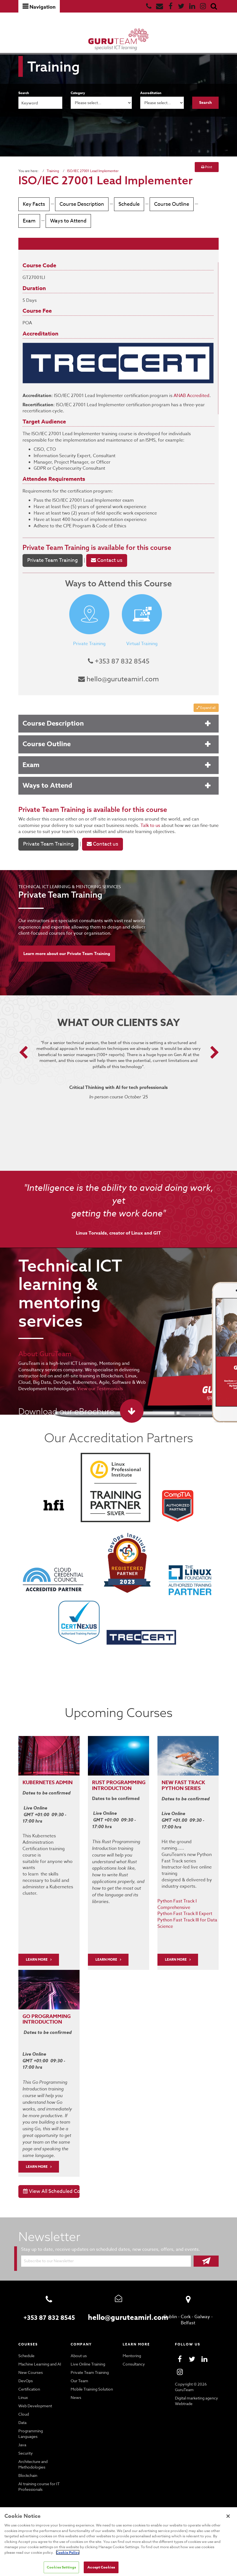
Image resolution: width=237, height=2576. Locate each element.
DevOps (25, 2377)
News (75, 2394)
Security (25, 2444)
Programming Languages (40, 2427)
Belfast (188, 2319)
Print (206, 167)
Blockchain (27, 2466)
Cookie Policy (29, 2552)
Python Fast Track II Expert (184, 1915)
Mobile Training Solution (91, 2386)
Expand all (206, 718)
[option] (118, 1088)
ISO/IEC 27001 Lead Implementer (91, 171)
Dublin (170, 2313)
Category (78, 93)
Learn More (106, 1962)
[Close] (228, 2516)
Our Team (79, 2377)
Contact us (104, 571)
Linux (23, 2394)
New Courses (30, 2369)
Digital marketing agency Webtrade (196, 2398)
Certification (28, 2386)
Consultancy (133, 2361)
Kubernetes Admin (49, 1792)
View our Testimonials (94, 1398)
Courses (28, 2341)
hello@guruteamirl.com (118, 690)
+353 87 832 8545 (118, 672)
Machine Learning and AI (39, 2361)
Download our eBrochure (64, 1421)
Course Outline (168, 204)
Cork (185, 2313)
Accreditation (151, 93)
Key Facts (34, 204)
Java (22, 2436)
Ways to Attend (39, 234)
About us (78, 2352)
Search (23, 93)
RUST (99, 1792)
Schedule (127, 204)
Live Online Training (88, 2361)
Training (52, 171)
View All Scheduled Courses (51, 2188)
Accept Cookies (101, 2567)
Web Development (34, 2402)
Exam (206, 204)
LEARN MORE (37, 1962)
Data (22, 2419)
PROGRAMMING (126, 1792)
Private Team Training (55, 558)
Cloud (23, 2411)
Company (81, 2341)
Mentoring (131, 2352)
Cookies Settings (61, 2567)
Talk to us (122, 836)
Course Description (81, 204)
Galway (201, 2313)
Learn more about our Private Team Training (67, 964)
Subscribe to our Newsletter (48, 2257)
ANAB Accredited (184, 406)
